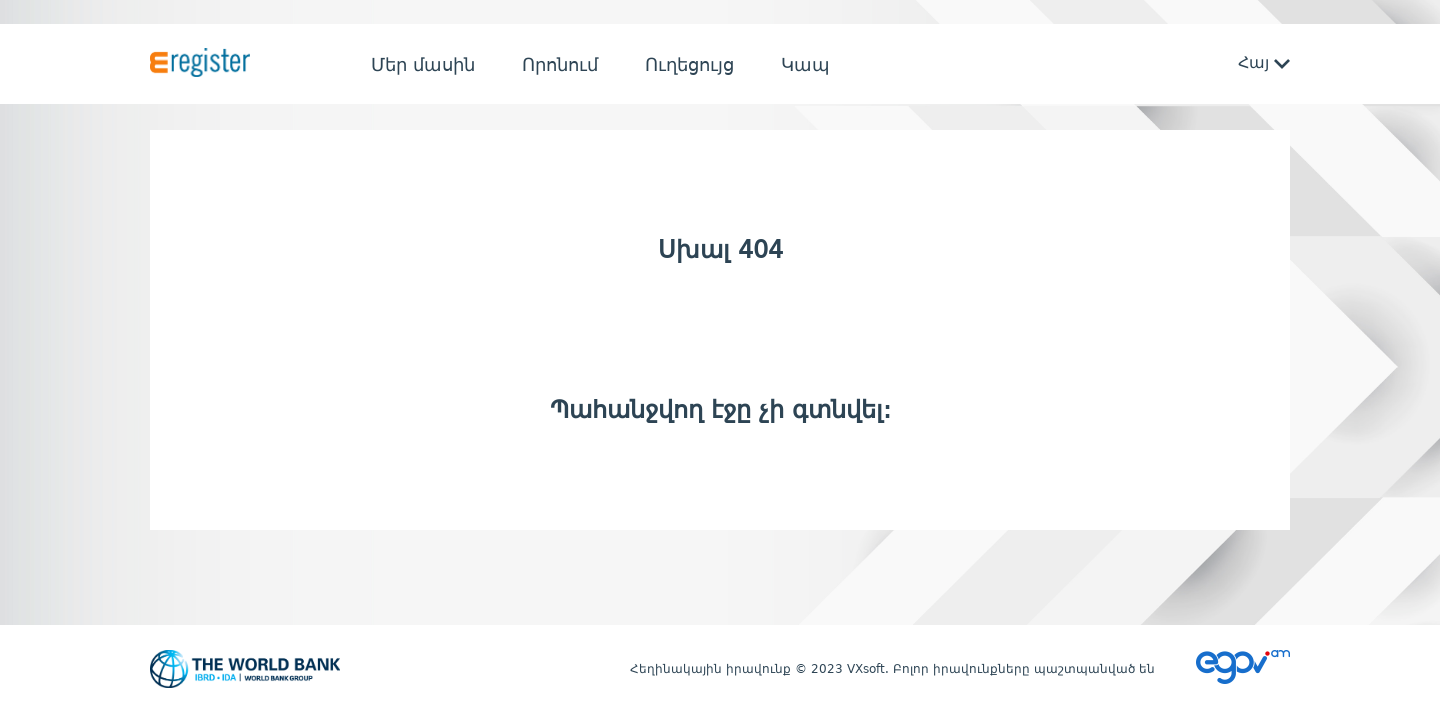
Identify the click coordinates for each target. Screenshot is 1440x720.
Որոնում (560, 64)
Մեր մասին (423, 64)
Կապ (805, 64)
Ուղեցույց (689, 64)
